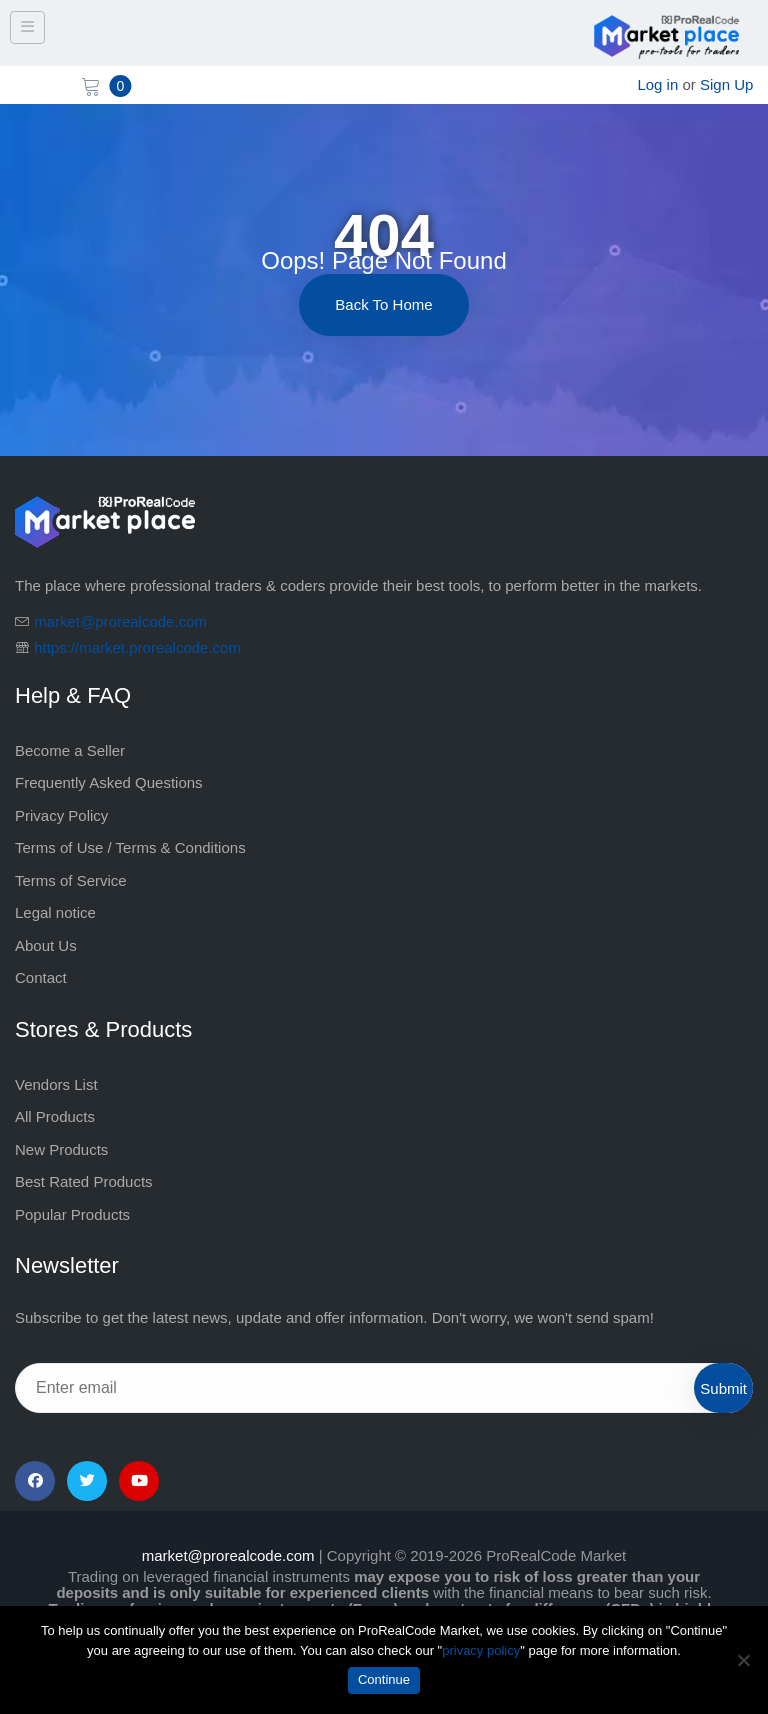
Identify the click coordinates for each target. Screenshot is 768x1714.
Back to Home (383, 304)
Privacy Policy (61, 815)
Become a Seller (70, 750)
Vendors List (56, 1084)
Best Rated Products (84, 1181)
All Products (55, 1116)
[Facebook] (35, 1481)
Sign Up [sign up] (726, 84)
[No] (743, 1660)
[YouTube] (139, 1481)
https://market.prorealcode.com (137, 647)
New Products (61, 1149)
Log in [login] (657, 84)
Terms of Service (71, 880)
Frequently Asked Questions (109, 782)
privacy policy (481, 1650)
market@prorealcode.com (120, 621)
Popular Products (72, 1214)
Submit (723, 1388)
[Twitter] (87, 1481)
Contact (41, 977)
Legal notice (55, 912)
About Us (46, 945)
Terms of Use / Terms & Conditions (130, 847)
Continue (384, 1679)
